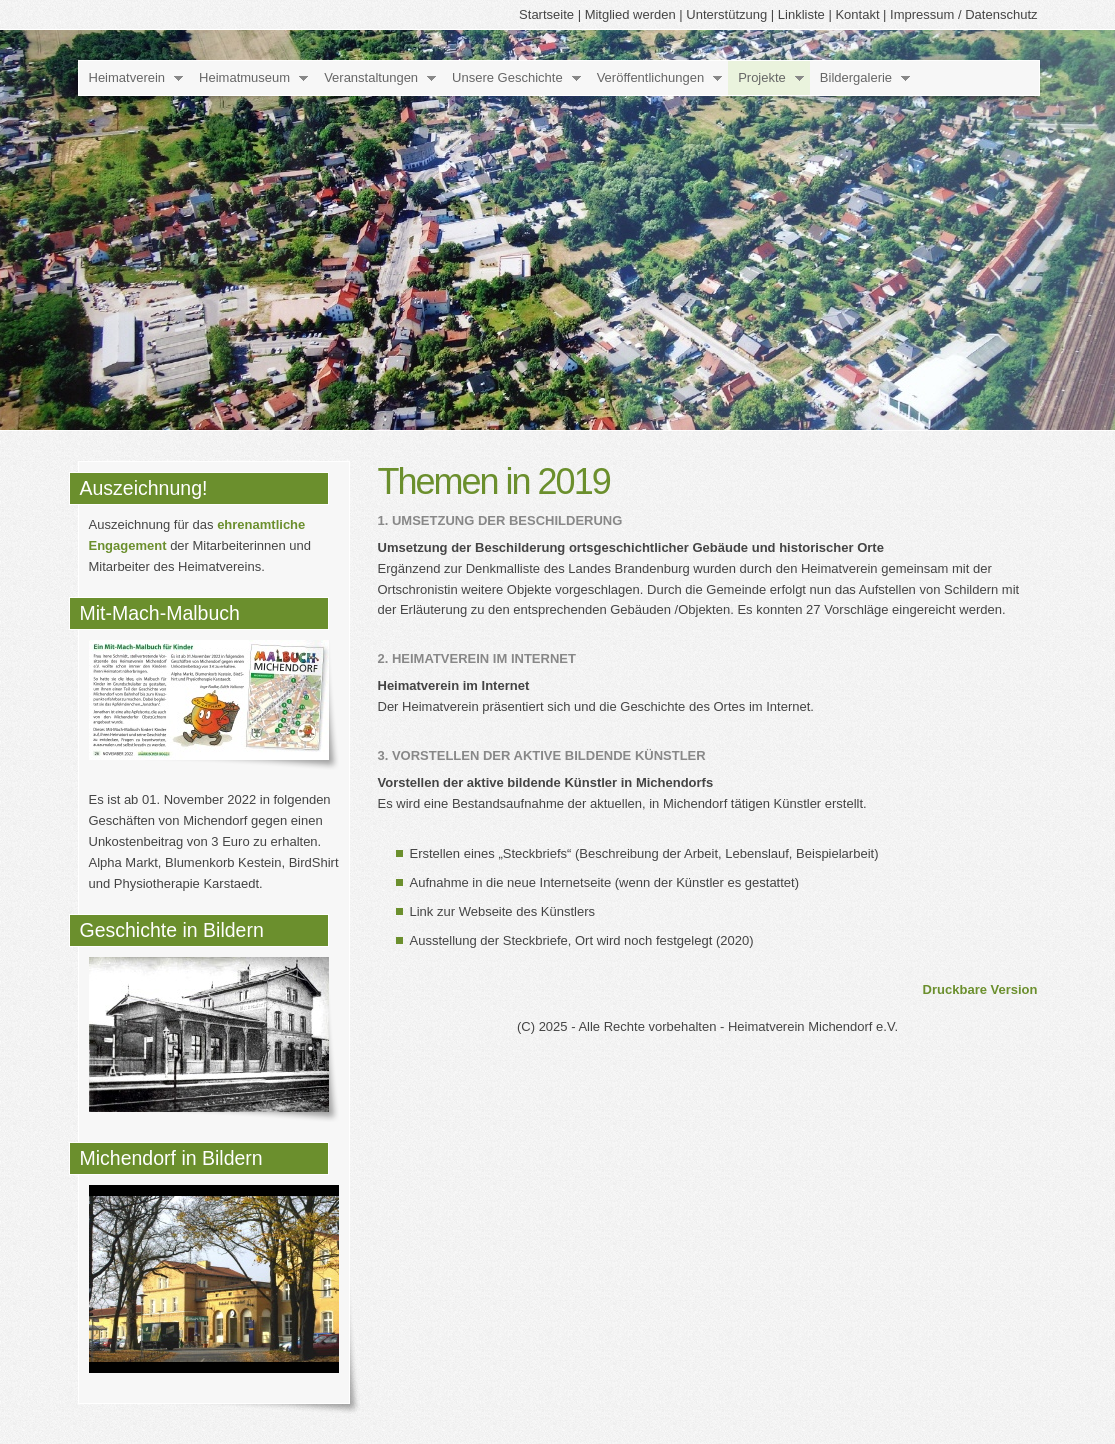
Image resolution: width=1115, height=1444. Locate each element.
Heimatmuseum (244, 77)
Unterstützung (726, 14)
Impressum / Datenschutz (963, 14)
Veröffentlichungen (650, 77)
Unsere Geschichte (507, 77)
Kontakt (857, 14)
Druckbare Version (980, 989)
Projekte (762, 77)
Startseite (546, 14)
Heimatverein (127, 77)
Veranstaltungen (371, 77)
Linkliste (801, 14)
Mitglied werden (630, 14)
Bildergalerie (856, 77)
